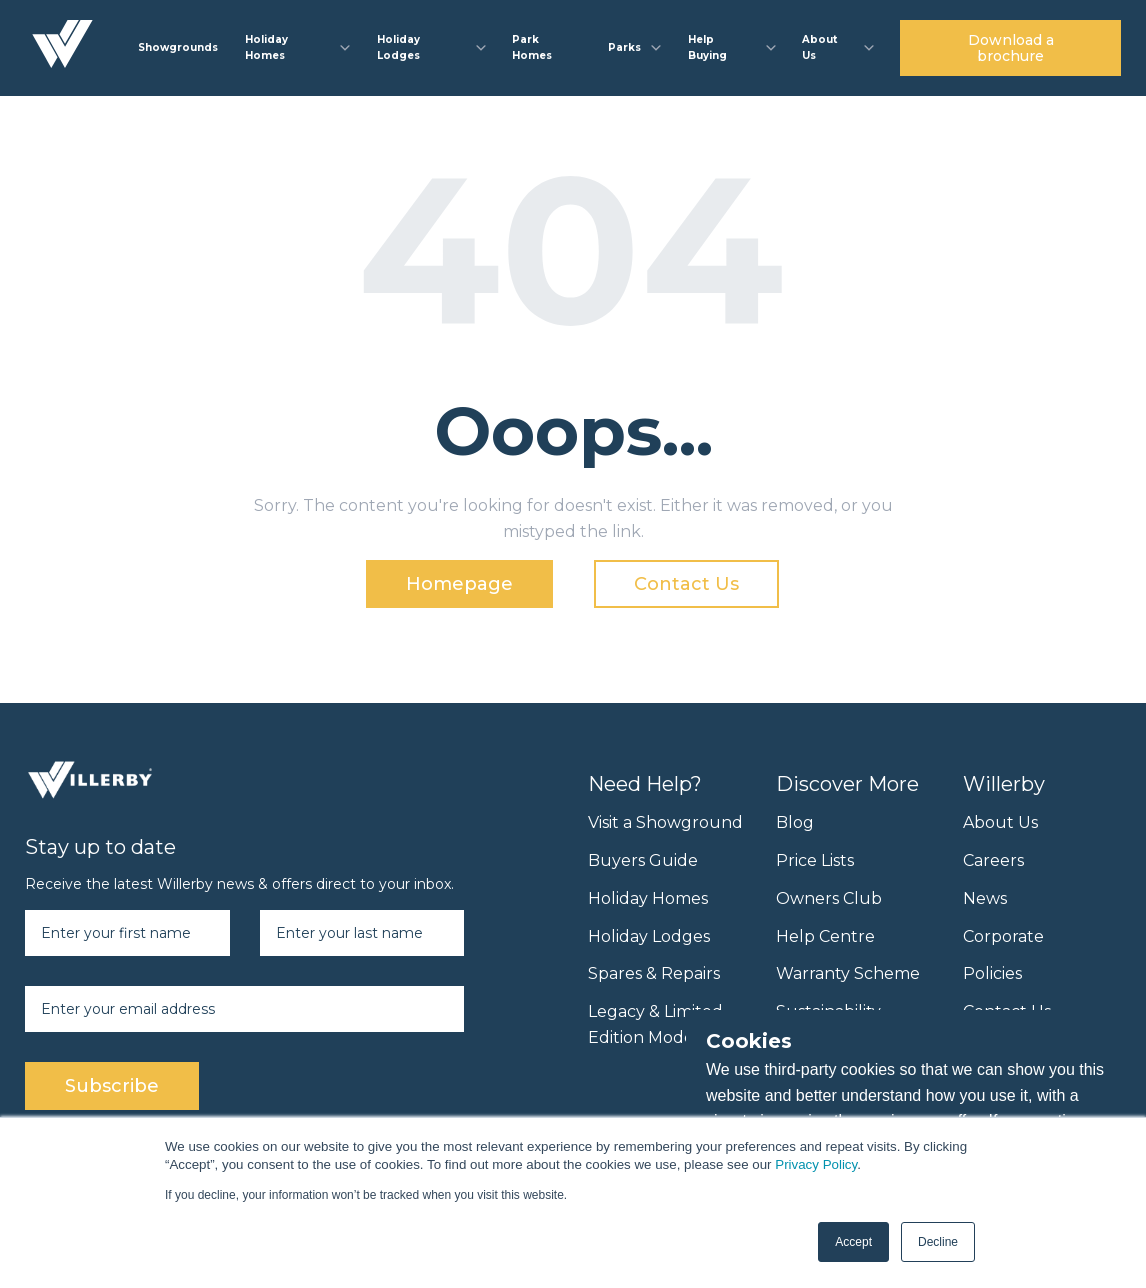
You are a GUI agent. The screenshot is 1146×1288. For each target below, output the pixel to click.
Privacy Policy (816, 1164)
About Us (1000, 822)
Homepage (459, 584)
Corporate (1003, 936)
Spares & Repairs (654, 973)
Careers (993, 860)
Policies (992, 973)
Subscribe (112, 1086)
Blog (795, 822)
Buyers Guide (643, 860)
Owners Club (829, 898)
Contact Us (686, 584)
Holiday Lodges (649, 936)
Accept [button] (853, 1242)
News (985, 898)
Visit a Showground (665, 822)
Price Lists (815, 860)
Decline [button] (938, 1242)
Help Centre (825, 936)
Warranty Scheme (848, 973)
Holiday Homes (648, 898)
